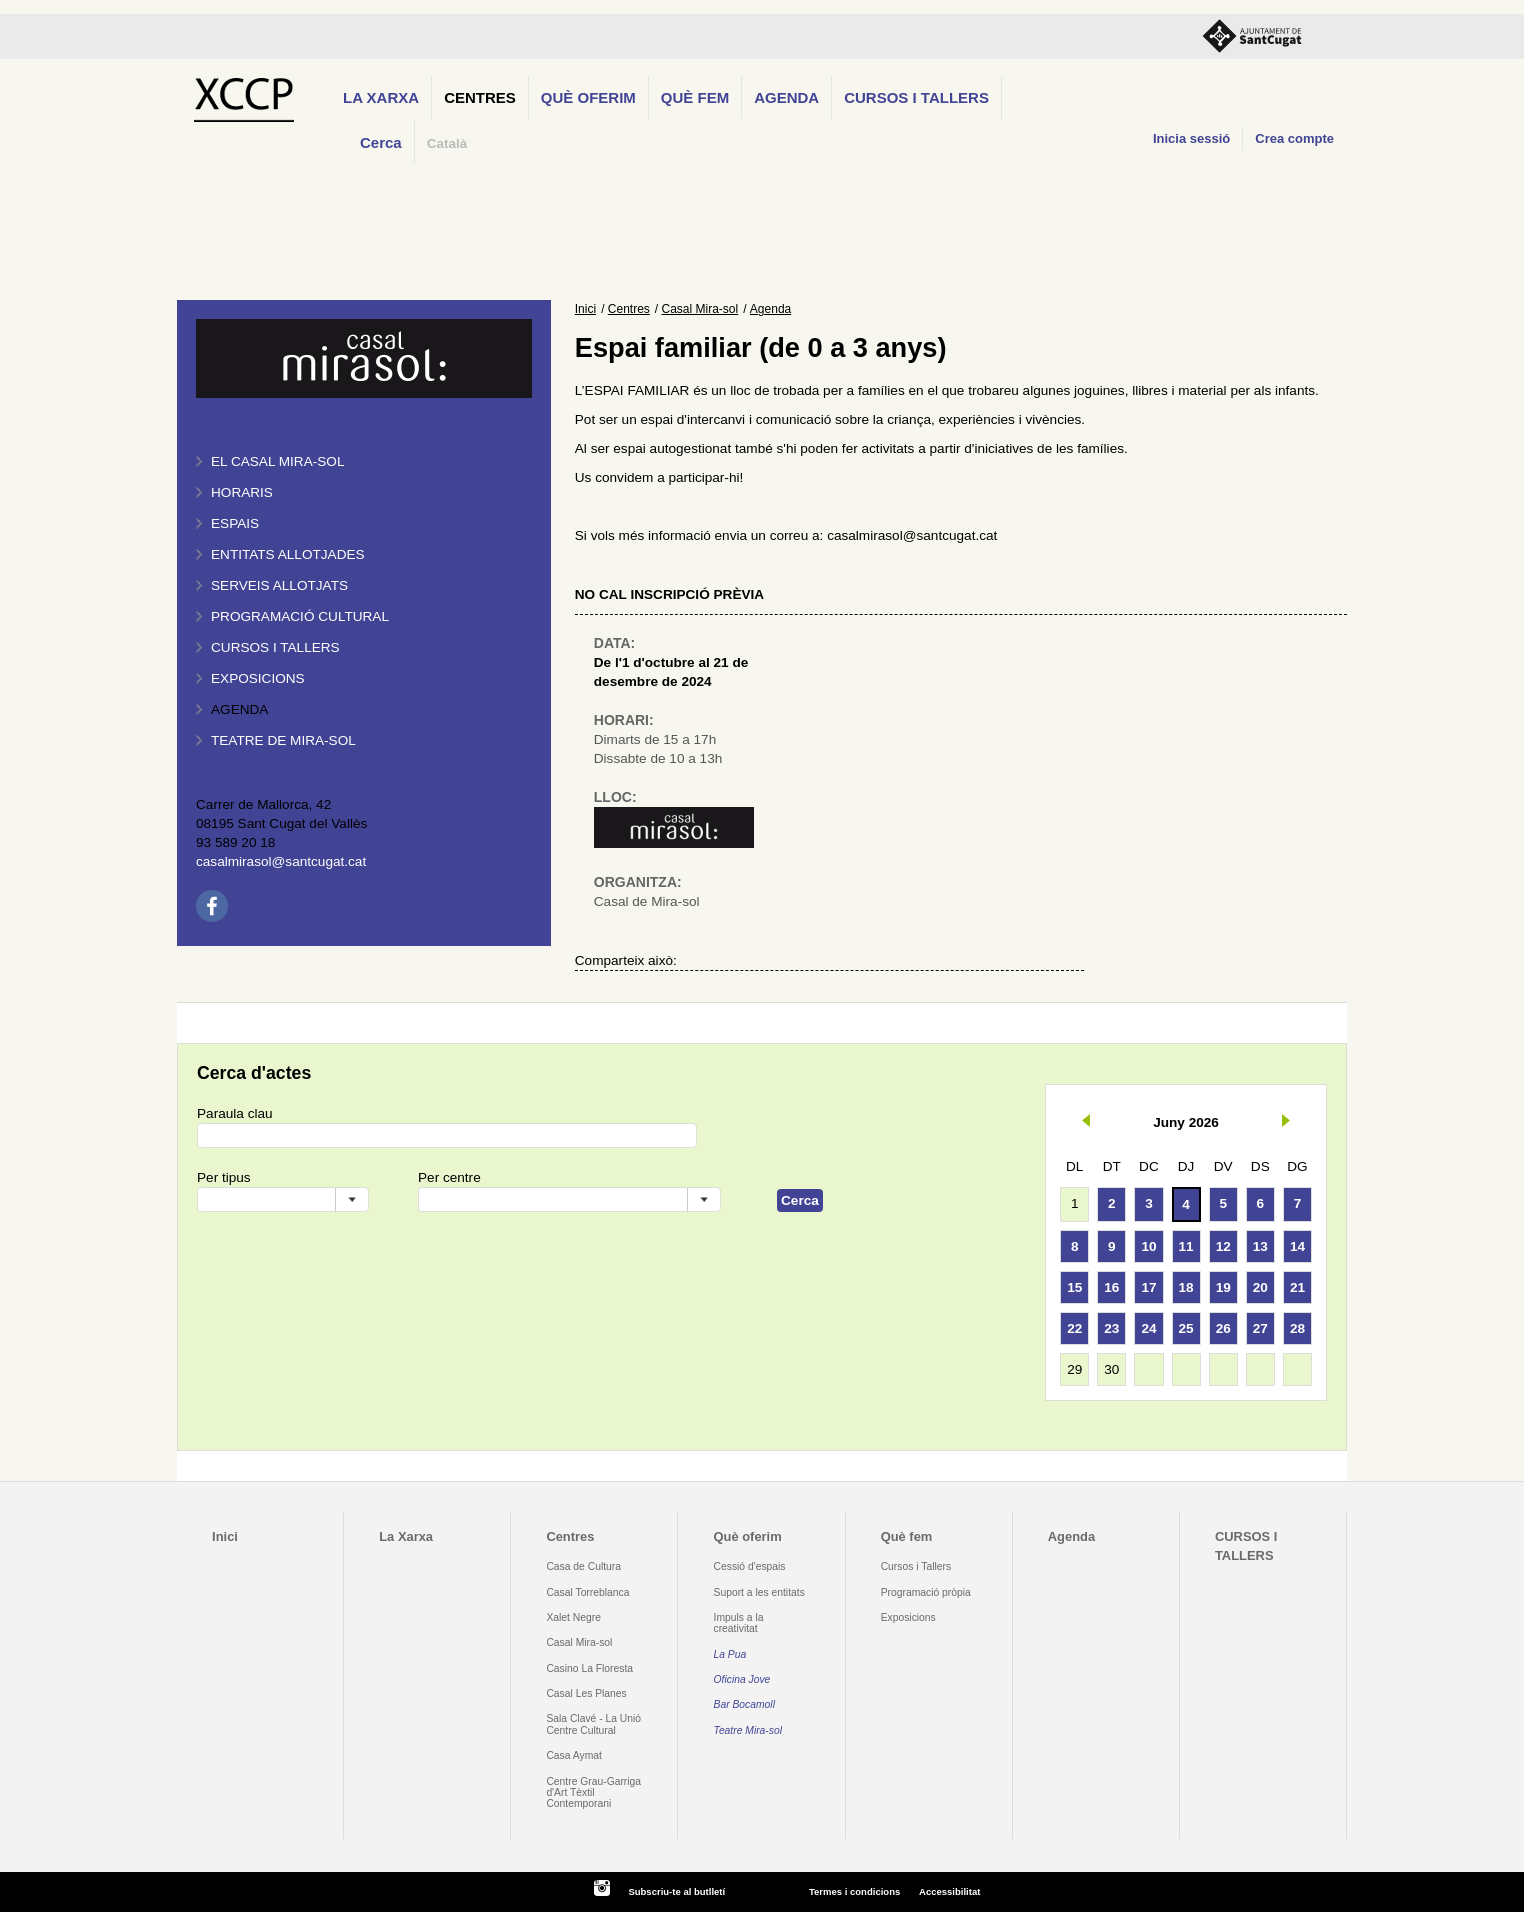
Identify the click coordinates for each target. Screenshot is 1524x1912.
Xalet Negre (573, 1617)
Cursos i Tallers (916, 1566)
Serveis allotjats (279, 585)
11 (1186, 1246)
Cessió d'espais (750, 1566)
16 (1111, 1287)
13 (1260, 1246)
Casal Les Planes (586, 1693)
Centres (480, 97)
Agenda (786, 97)
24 (1148, 1328)
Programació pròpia (926, 1592)
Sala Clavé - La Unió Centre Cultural (593, 1724)
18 (1186, 1287)
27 (1260, 1328)
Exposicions (258, 678)
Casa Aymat (574, 1755)
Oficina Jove (742, 1679)
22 (1074, 1328)
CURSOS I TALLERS (916, 97)
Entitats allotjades (288, 554)
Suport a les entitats (759, 1592)
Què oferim (588, 97)
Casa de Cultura (583, 1566)
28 (1297, 1328)
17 (1148, 1287)
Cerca (381, 142)
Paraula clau (235, 1113)
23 (1111, 1328)
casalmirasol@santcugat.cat (281, 861)
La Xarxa (381, 97)
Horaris (242, 492)
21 (1297, 1287)
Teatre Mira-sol (748, 1730)
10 (1148, 1246)
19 (1223, 1287)
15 (1074, 1287)
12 (1223, 1246)
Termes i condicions (854, 1891)
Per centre (449, 1177)
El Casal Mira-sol (277, 461)
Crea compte (1294, 138)
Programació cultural (300, 616)
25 (1186, 1328)
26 (1223, 1328)
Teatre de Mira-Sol (283, 740)
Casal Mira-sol (700, 309)
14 (1297, 1246)
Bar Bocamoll (744, 1704)
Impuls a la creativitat (739, 1623)
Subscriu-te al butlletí (676, 1891)
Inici (585, 309)
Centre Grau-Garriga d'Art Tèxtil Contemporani (593, 1793)
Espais (235, 523)
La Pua (730, 1654)
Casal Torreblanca (587, 1592)
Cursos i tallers (275, 647)
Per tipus (224, 1177)
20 (1260, 1287)
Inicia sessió (1191, 138)
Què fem (695, 97)
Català (447, 143)
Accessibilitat (949, 1891)
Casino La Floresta (589, 1668)
